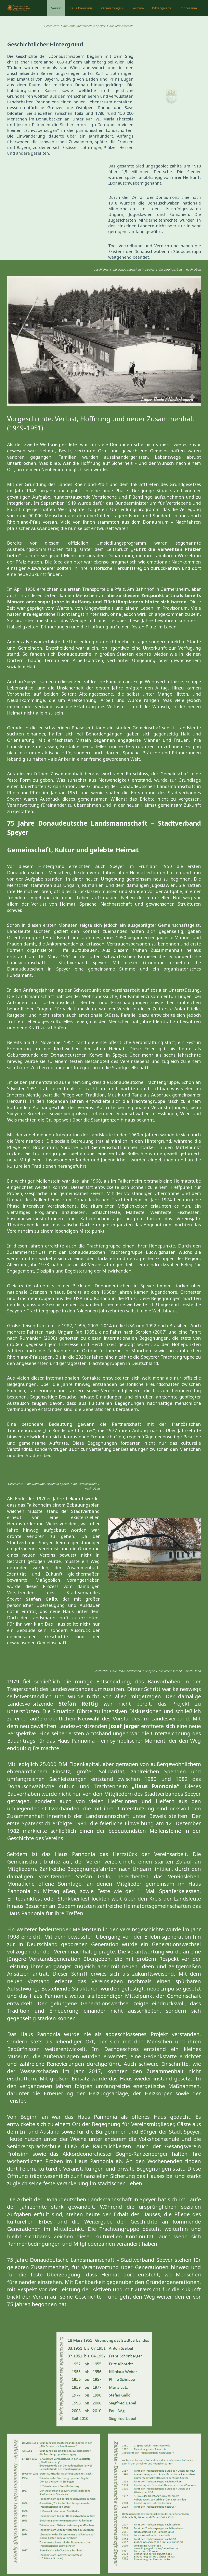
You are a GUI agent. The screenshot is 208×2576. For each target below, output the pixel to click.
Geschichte (52, 26)
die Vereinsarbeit (121, 26)
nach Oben (193, 269)
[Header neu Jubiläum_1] (18, 8)
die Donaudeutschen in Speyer (84, 26)
